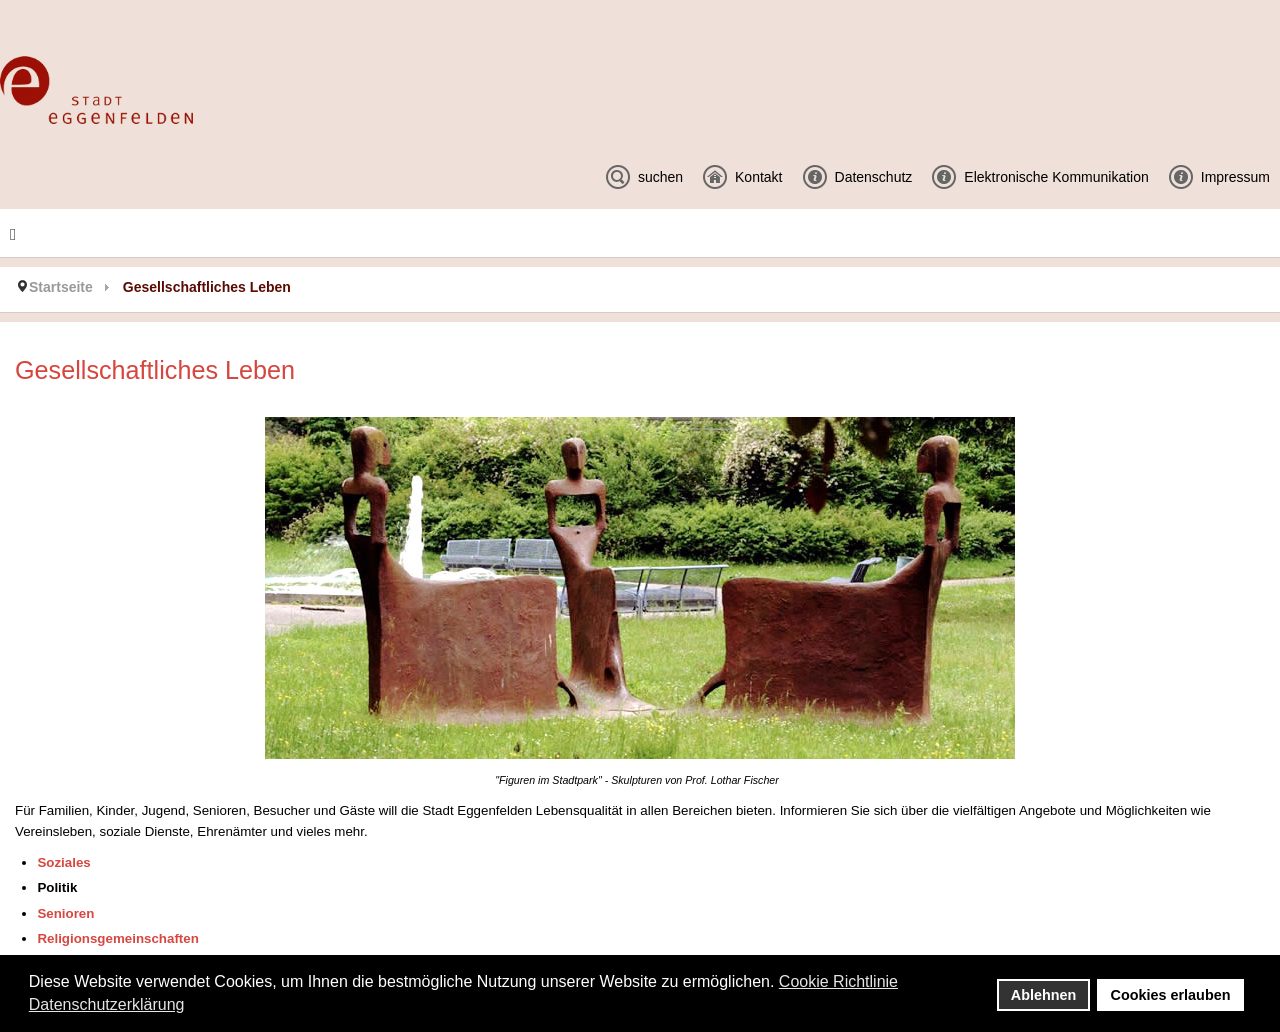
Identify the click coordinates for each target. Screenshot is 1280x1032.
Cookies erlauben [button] (1171, 995)
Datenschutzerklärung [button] (107, 1004)
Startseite (61, 287)
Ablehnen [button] (1044, 995)
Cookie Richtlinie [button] (838, 981)
